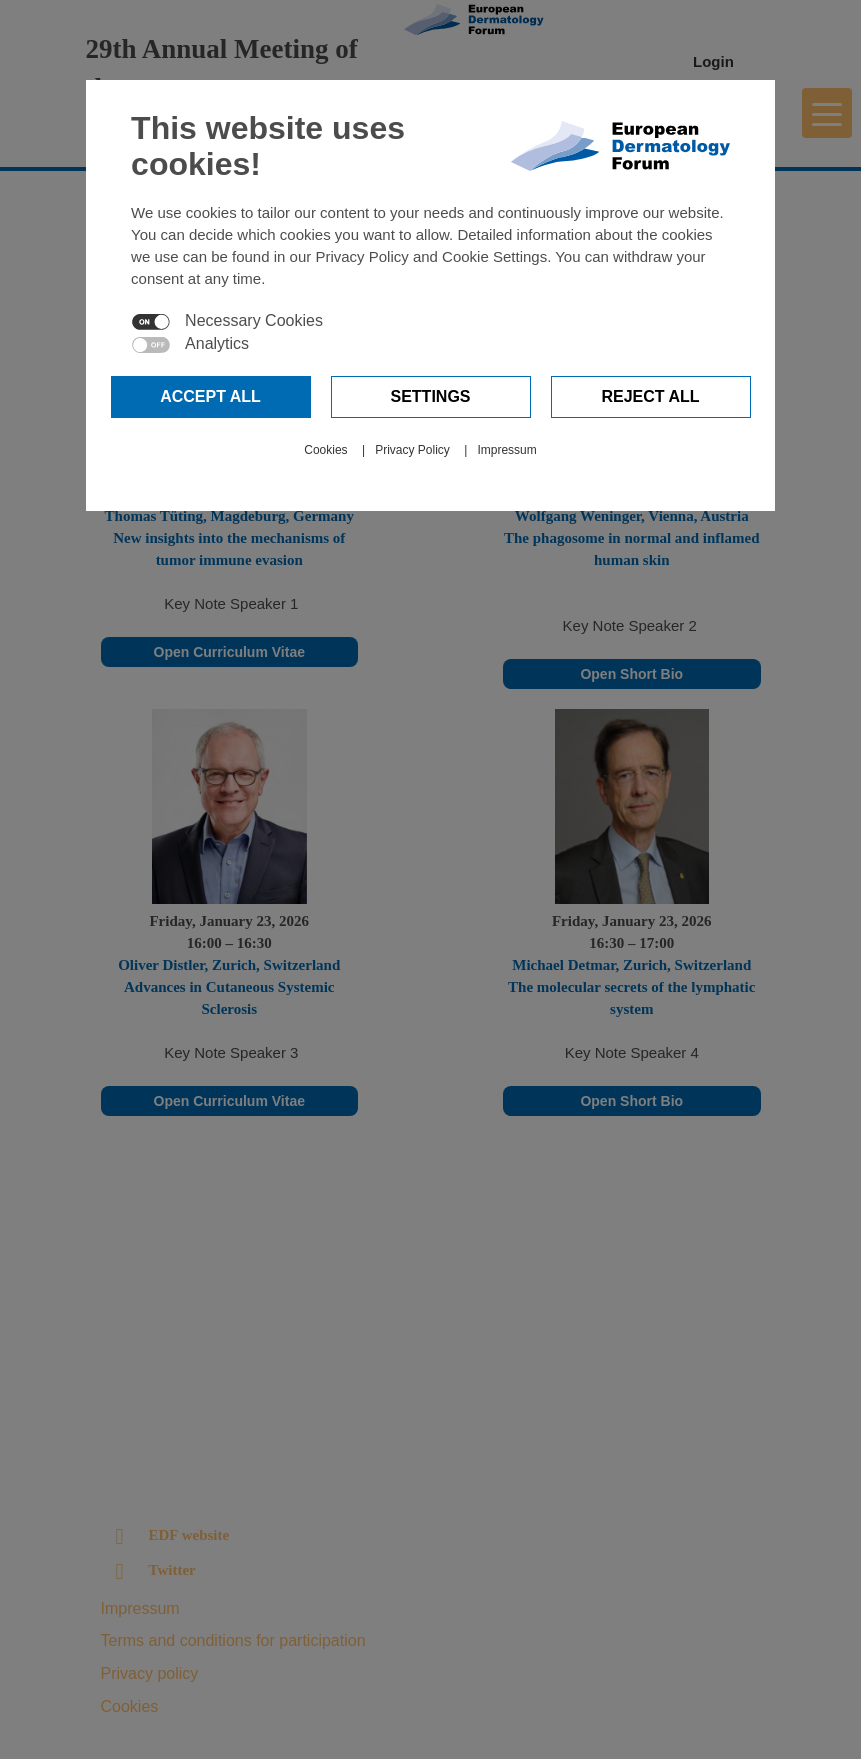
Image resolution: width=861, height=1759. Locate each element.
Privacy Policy (412, 450)
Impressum (506, 450)
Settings (430, 396)
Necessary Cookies (254, 321)
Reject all (650, 396)
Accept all (210, 396)
